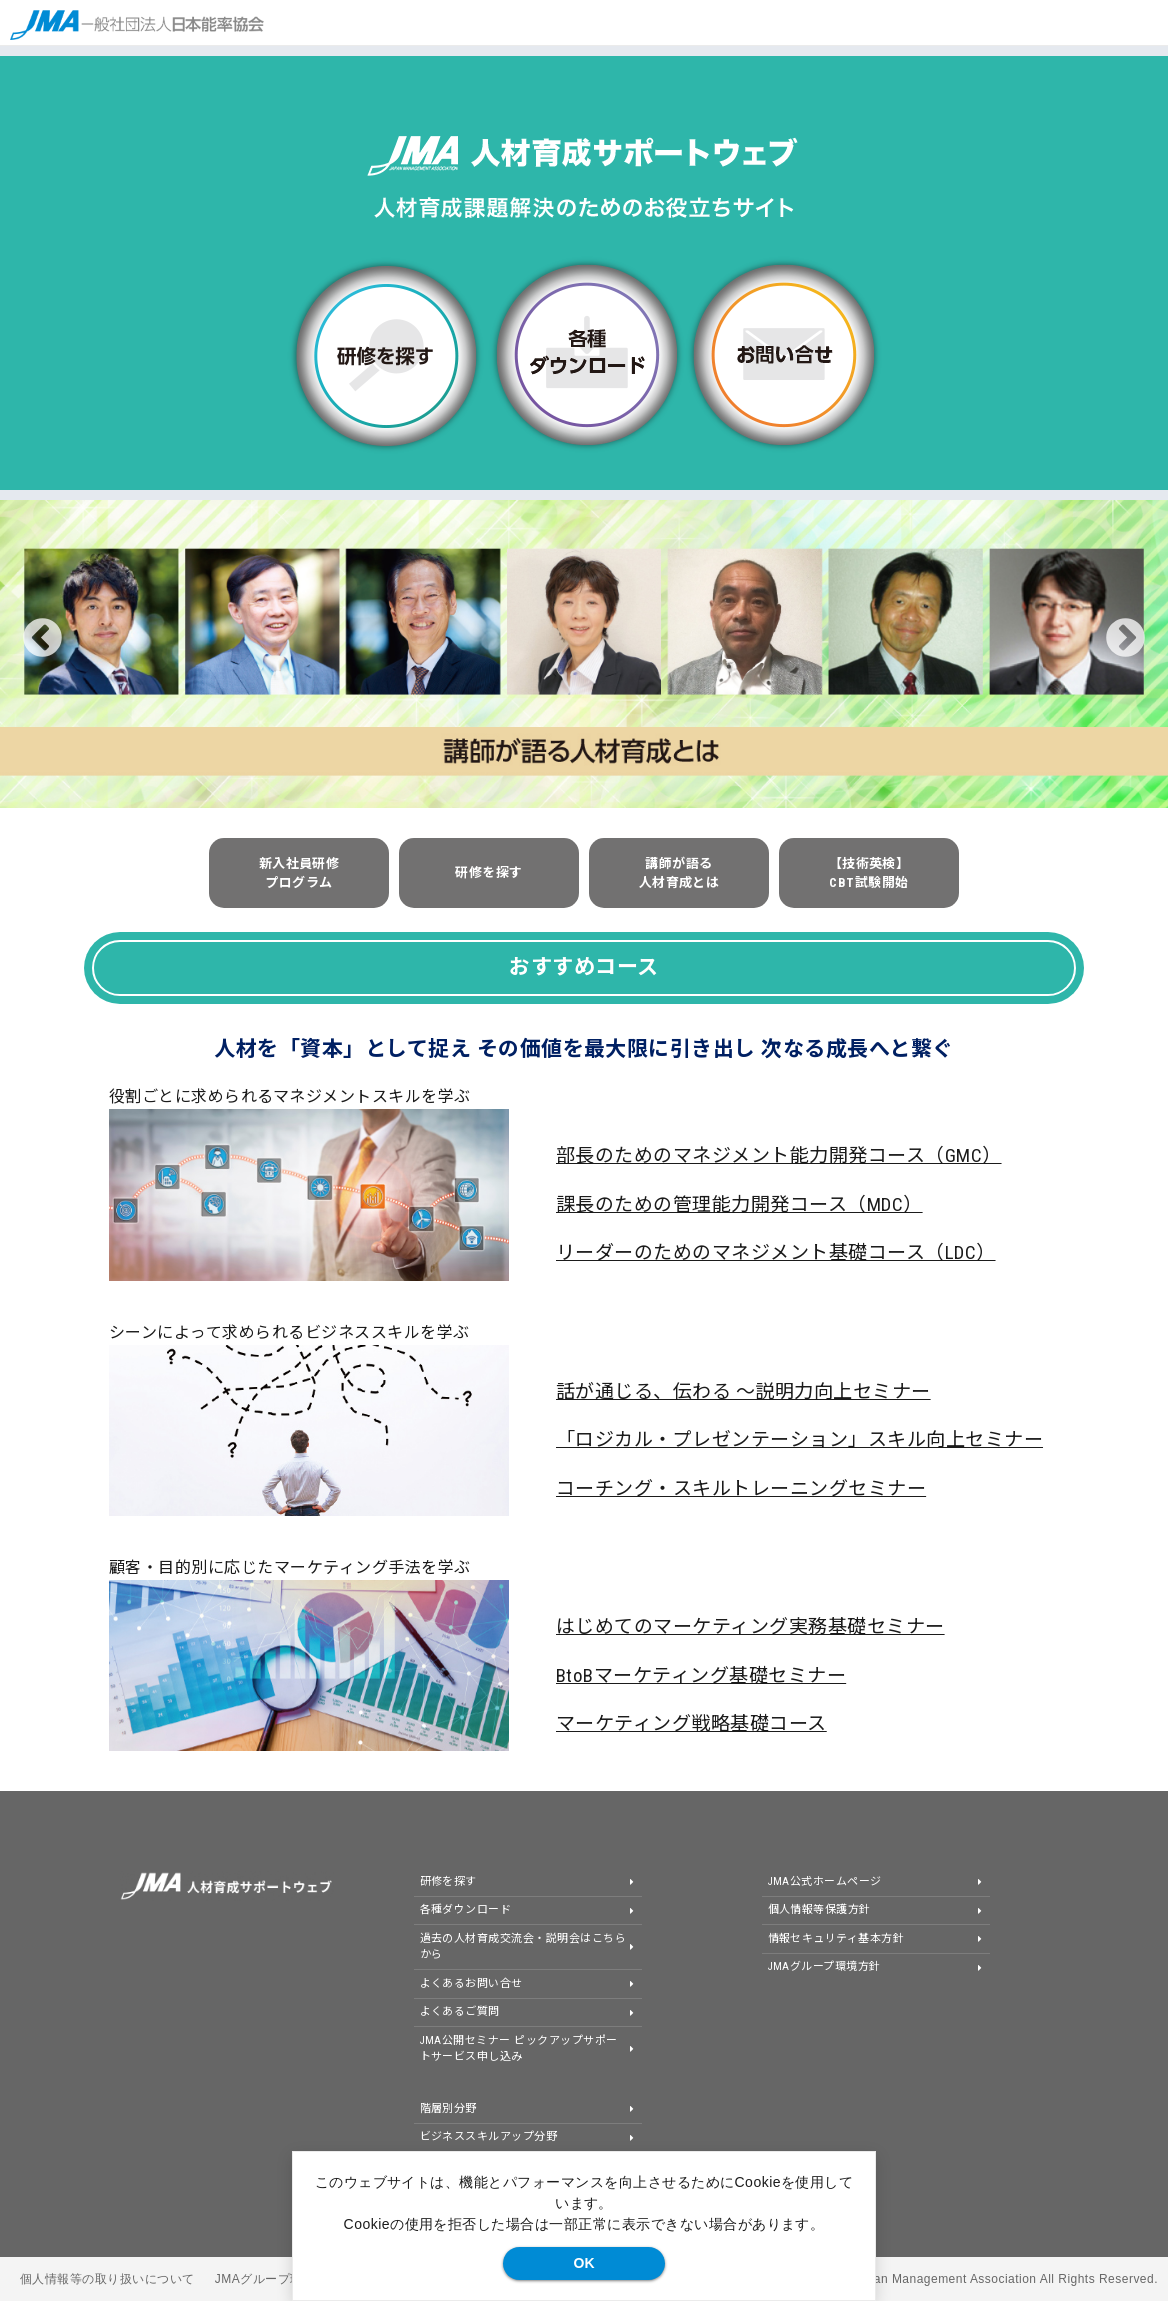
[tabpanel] (584, 654)
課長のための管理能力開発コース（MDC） (739, 1204)
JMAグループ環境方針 (277, 2279)
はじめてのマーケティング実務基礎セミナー (750, 1626)
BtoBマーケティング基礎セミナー (701, 1675)
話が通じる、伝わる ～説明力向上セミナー (743, 1391)
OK (584, 2263)
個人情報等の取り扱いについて (107, 2279)
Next (1125, 638)
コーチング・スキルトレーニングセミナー (741, 1488)
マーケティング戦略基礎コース (691, 1723)
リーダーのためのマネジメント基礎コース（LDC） (776, 1252)
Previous (42, 638)
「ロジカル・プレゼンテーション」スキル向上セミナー (799, 1439)
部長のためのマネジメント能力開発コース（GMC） (779, 1155)
